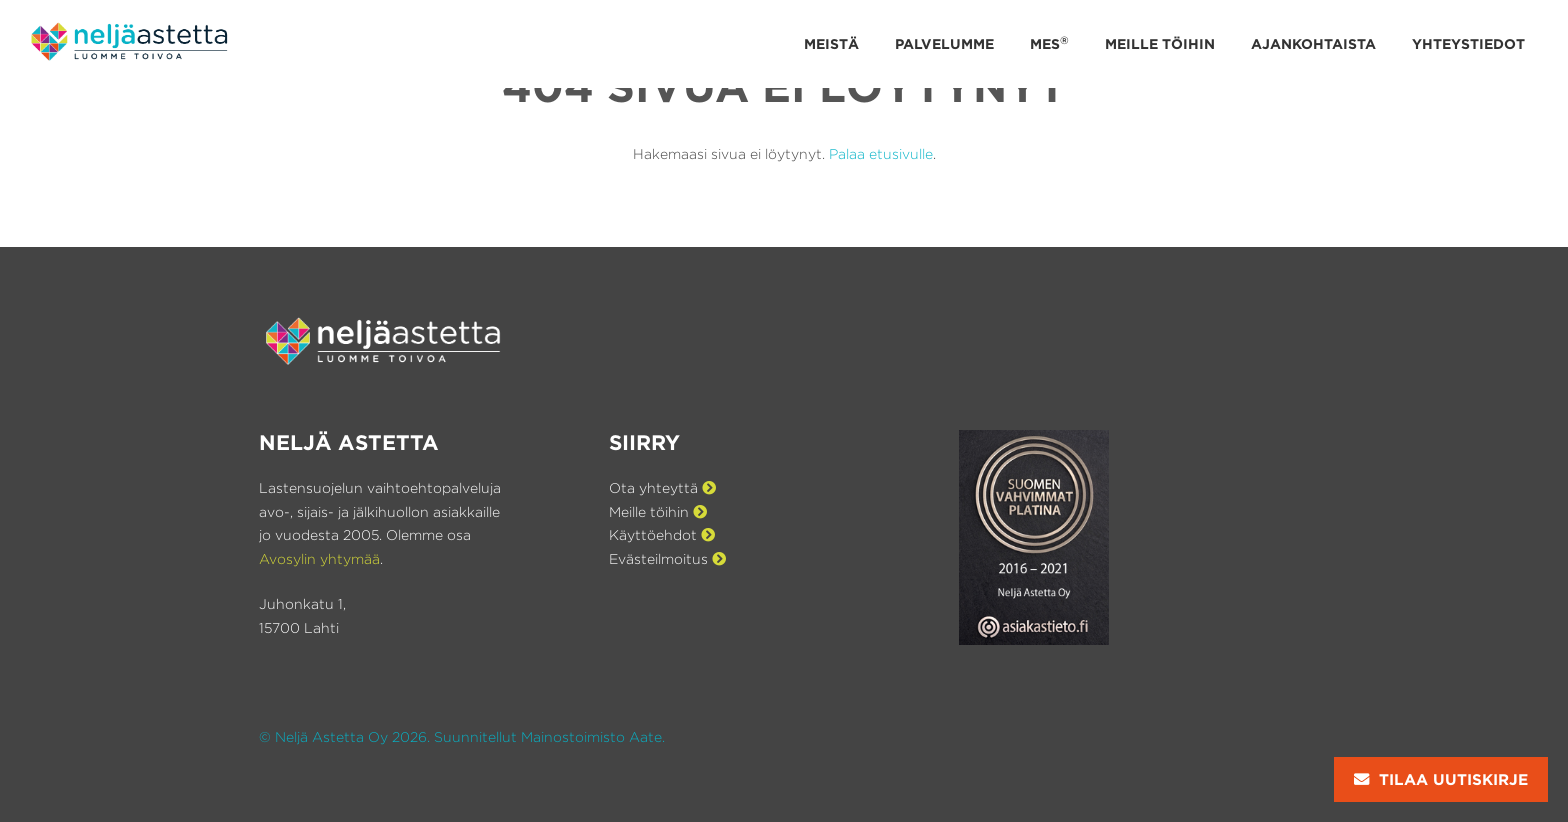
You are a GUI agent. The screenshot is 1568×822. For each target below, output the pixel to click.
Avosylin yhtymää (319, 558)
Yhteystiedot (1468, 43)
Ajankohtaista (1313, 43)
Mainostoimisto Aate (591, 736)
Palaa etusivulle (881, 153)
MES (1049, 42)
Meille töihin (1160, 43)
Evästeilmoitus (667, 558)
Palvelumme (944, 43)
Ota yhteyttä (662, 487)
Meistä (831, 43)
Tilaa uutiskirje (1441, 779)
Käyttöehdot (662, 534)
